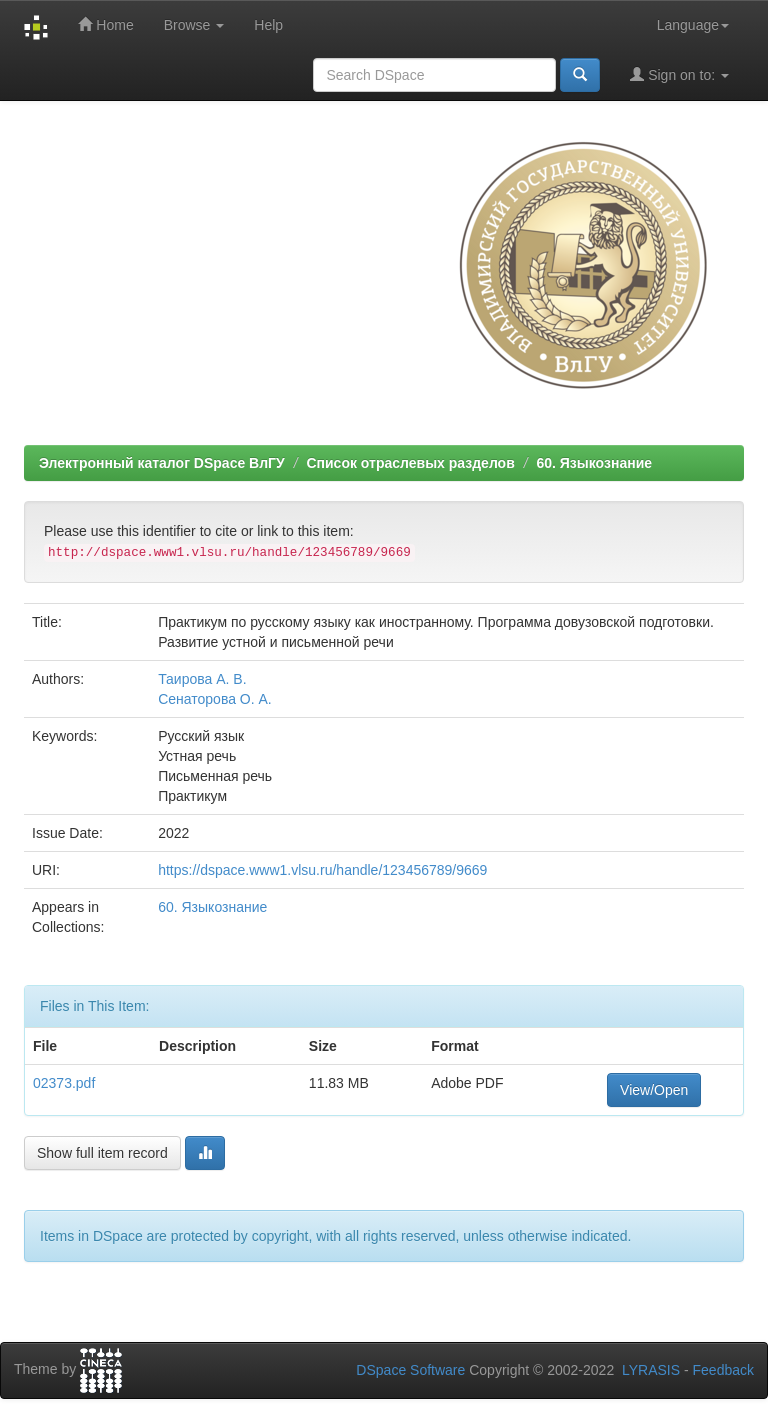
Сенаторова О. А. (215, 699)
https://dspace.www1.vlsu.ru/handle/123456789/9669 (322, 870)
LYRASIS (651, 1370)
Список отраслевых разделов (410, 463)
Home (105, 24)
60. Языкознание (594, 463)
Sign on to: (679, 74)
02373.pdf (64, 1083)
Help (268, 25)
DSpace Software (410, 1370)
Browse (194, 25)
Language (693, 25)
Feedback (723, 1370)
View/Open (654, 1090)
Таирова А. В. (202, 679)
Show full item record (102, 1153)
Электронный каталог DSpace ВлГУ (162, 463)
